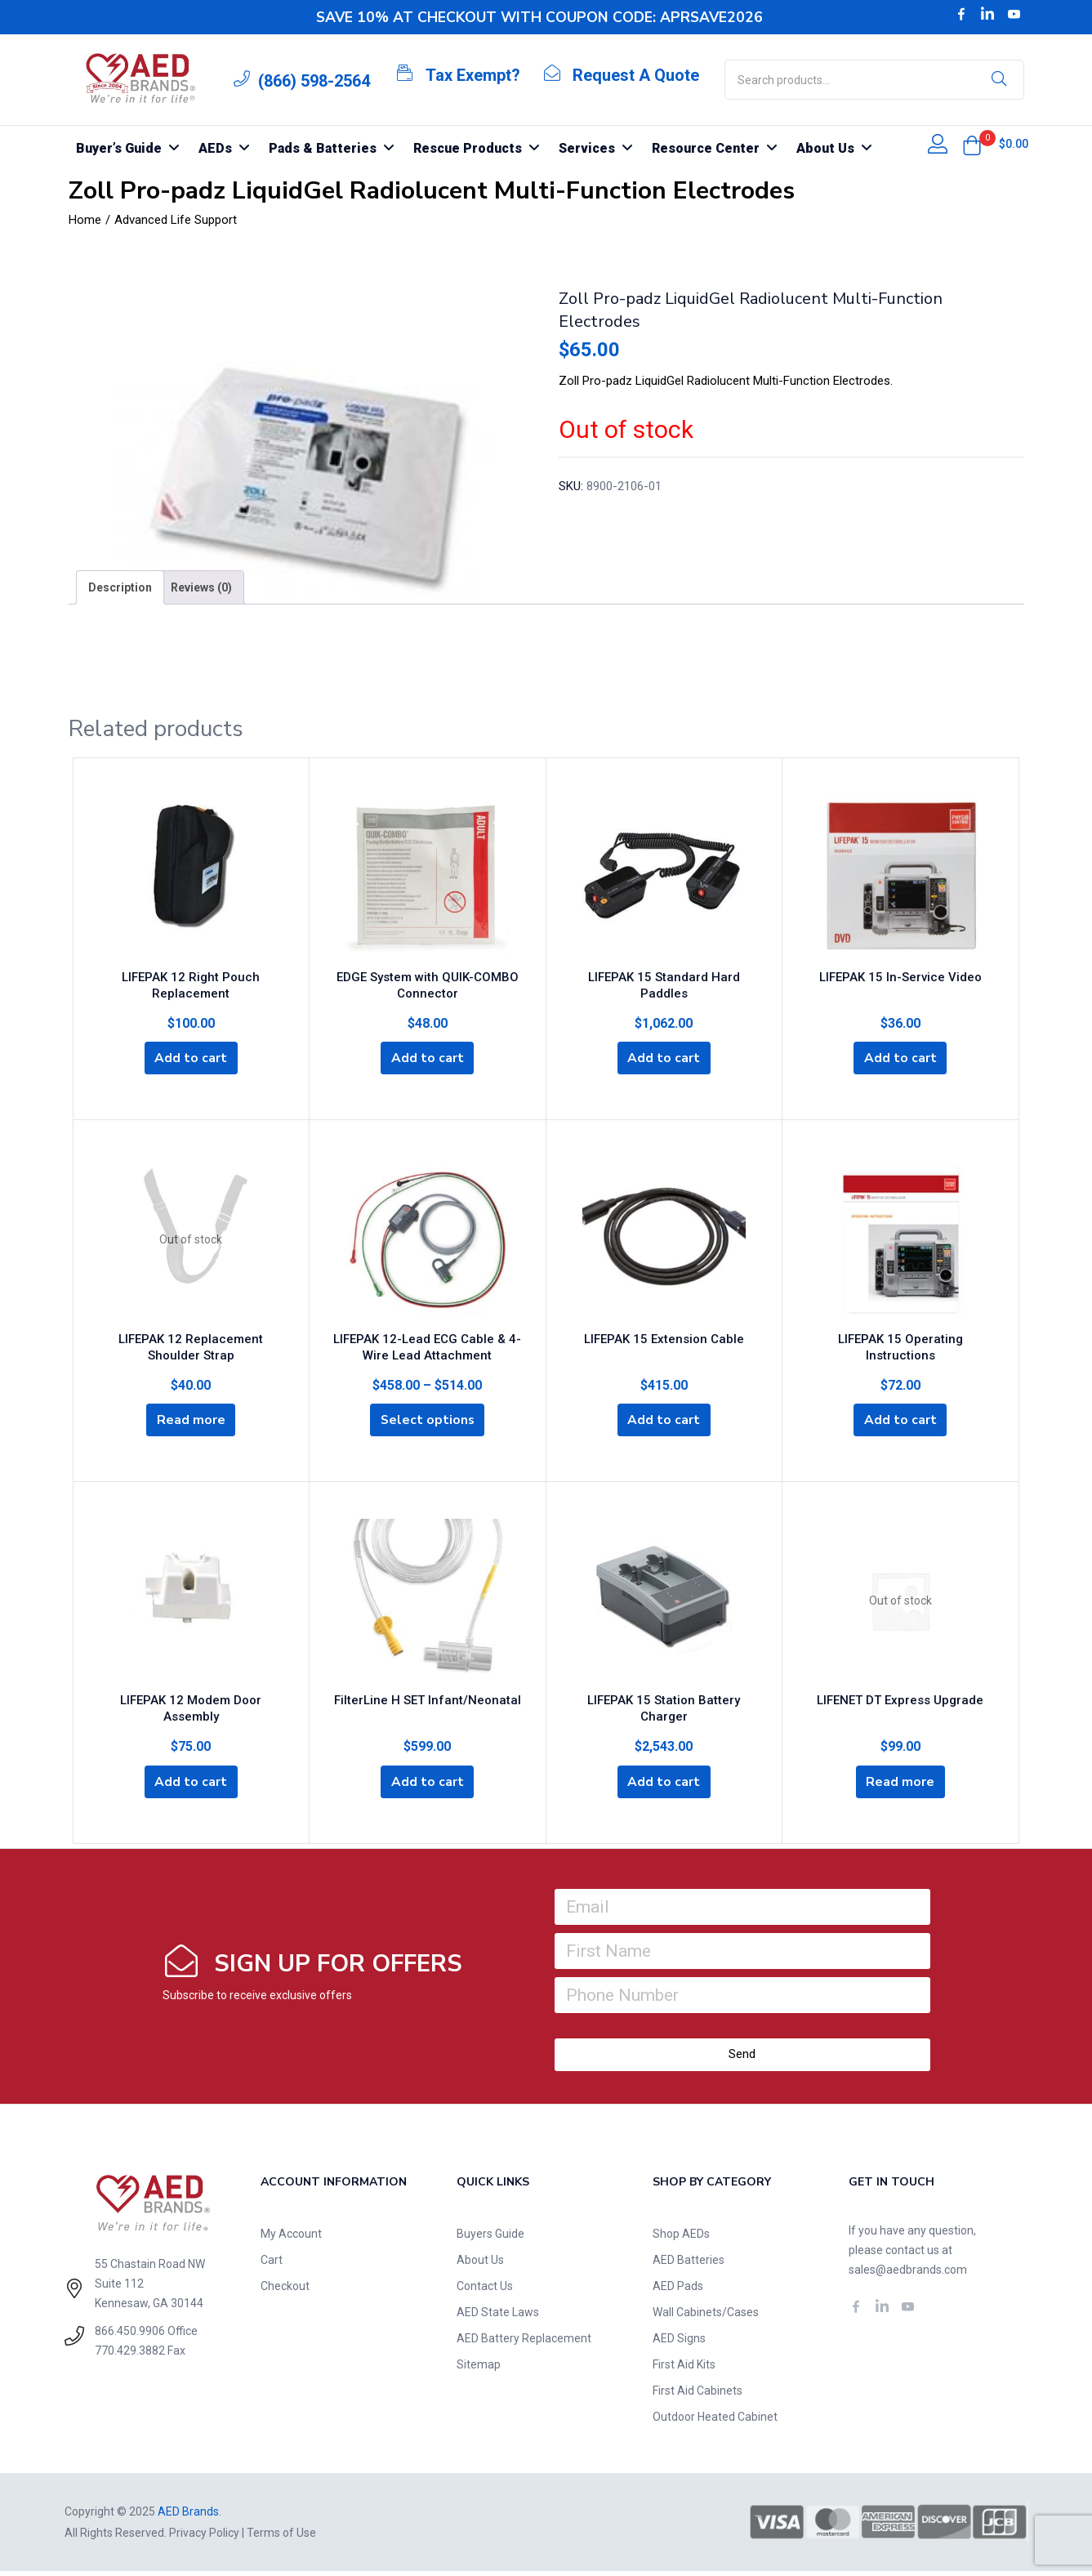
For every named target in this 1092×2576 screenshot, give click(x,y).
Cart (272, 2264)
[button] (972, 145)
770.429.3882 (130, 2355)
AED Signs (679, 2343)
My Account (291, 2238)
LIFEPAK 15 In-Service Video (900, 978)
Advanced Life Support (175, 219)
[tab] (120, 587)
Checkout (285, 2290)
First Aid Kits (684, 2369)
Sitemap (479, 2369)
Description (120, 587)
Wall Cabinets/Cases (706, 2317)
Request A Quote (636, 75)
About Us (480, 2264)
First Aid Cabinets (697, 2395)
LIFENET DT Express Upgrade (900, 1707)
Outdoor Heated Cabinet (715, 2421)
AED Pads (678, 2290)
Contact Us (485, 2290)
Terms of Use (281, 2537)
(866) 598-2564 (314, 81)
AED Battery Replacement (524, 2343)
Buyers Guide (490, 2238)
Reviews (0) (201, 587)
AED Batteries (688, 2264)
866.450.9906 (130, 2335)
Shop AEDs (681, 2238)
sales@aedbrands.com (908, 2274)
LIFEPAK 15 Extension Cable (664, 1342)
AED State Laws (498, 2317)
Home (85, 219)
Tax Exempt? (473, 75)
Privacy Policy (204, 2537)
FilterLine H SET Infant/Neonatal (427, 1707)
